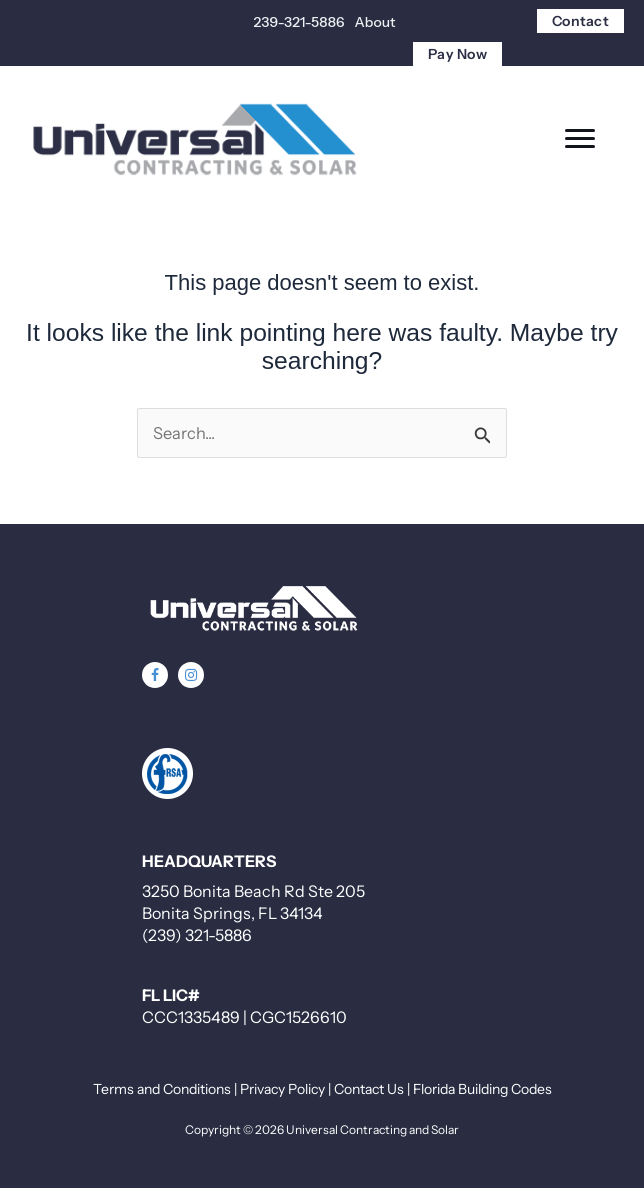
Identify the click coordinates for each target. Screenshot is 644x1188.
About (375, 22)
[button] (155, 675)
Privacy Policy (282, 1089)
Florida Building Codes (482, 1089)
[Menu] (580, 139)
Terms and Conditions (162, 1089)
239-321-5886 (299, 22)
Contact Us (369, 1089)
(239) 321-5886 (197, 935)
